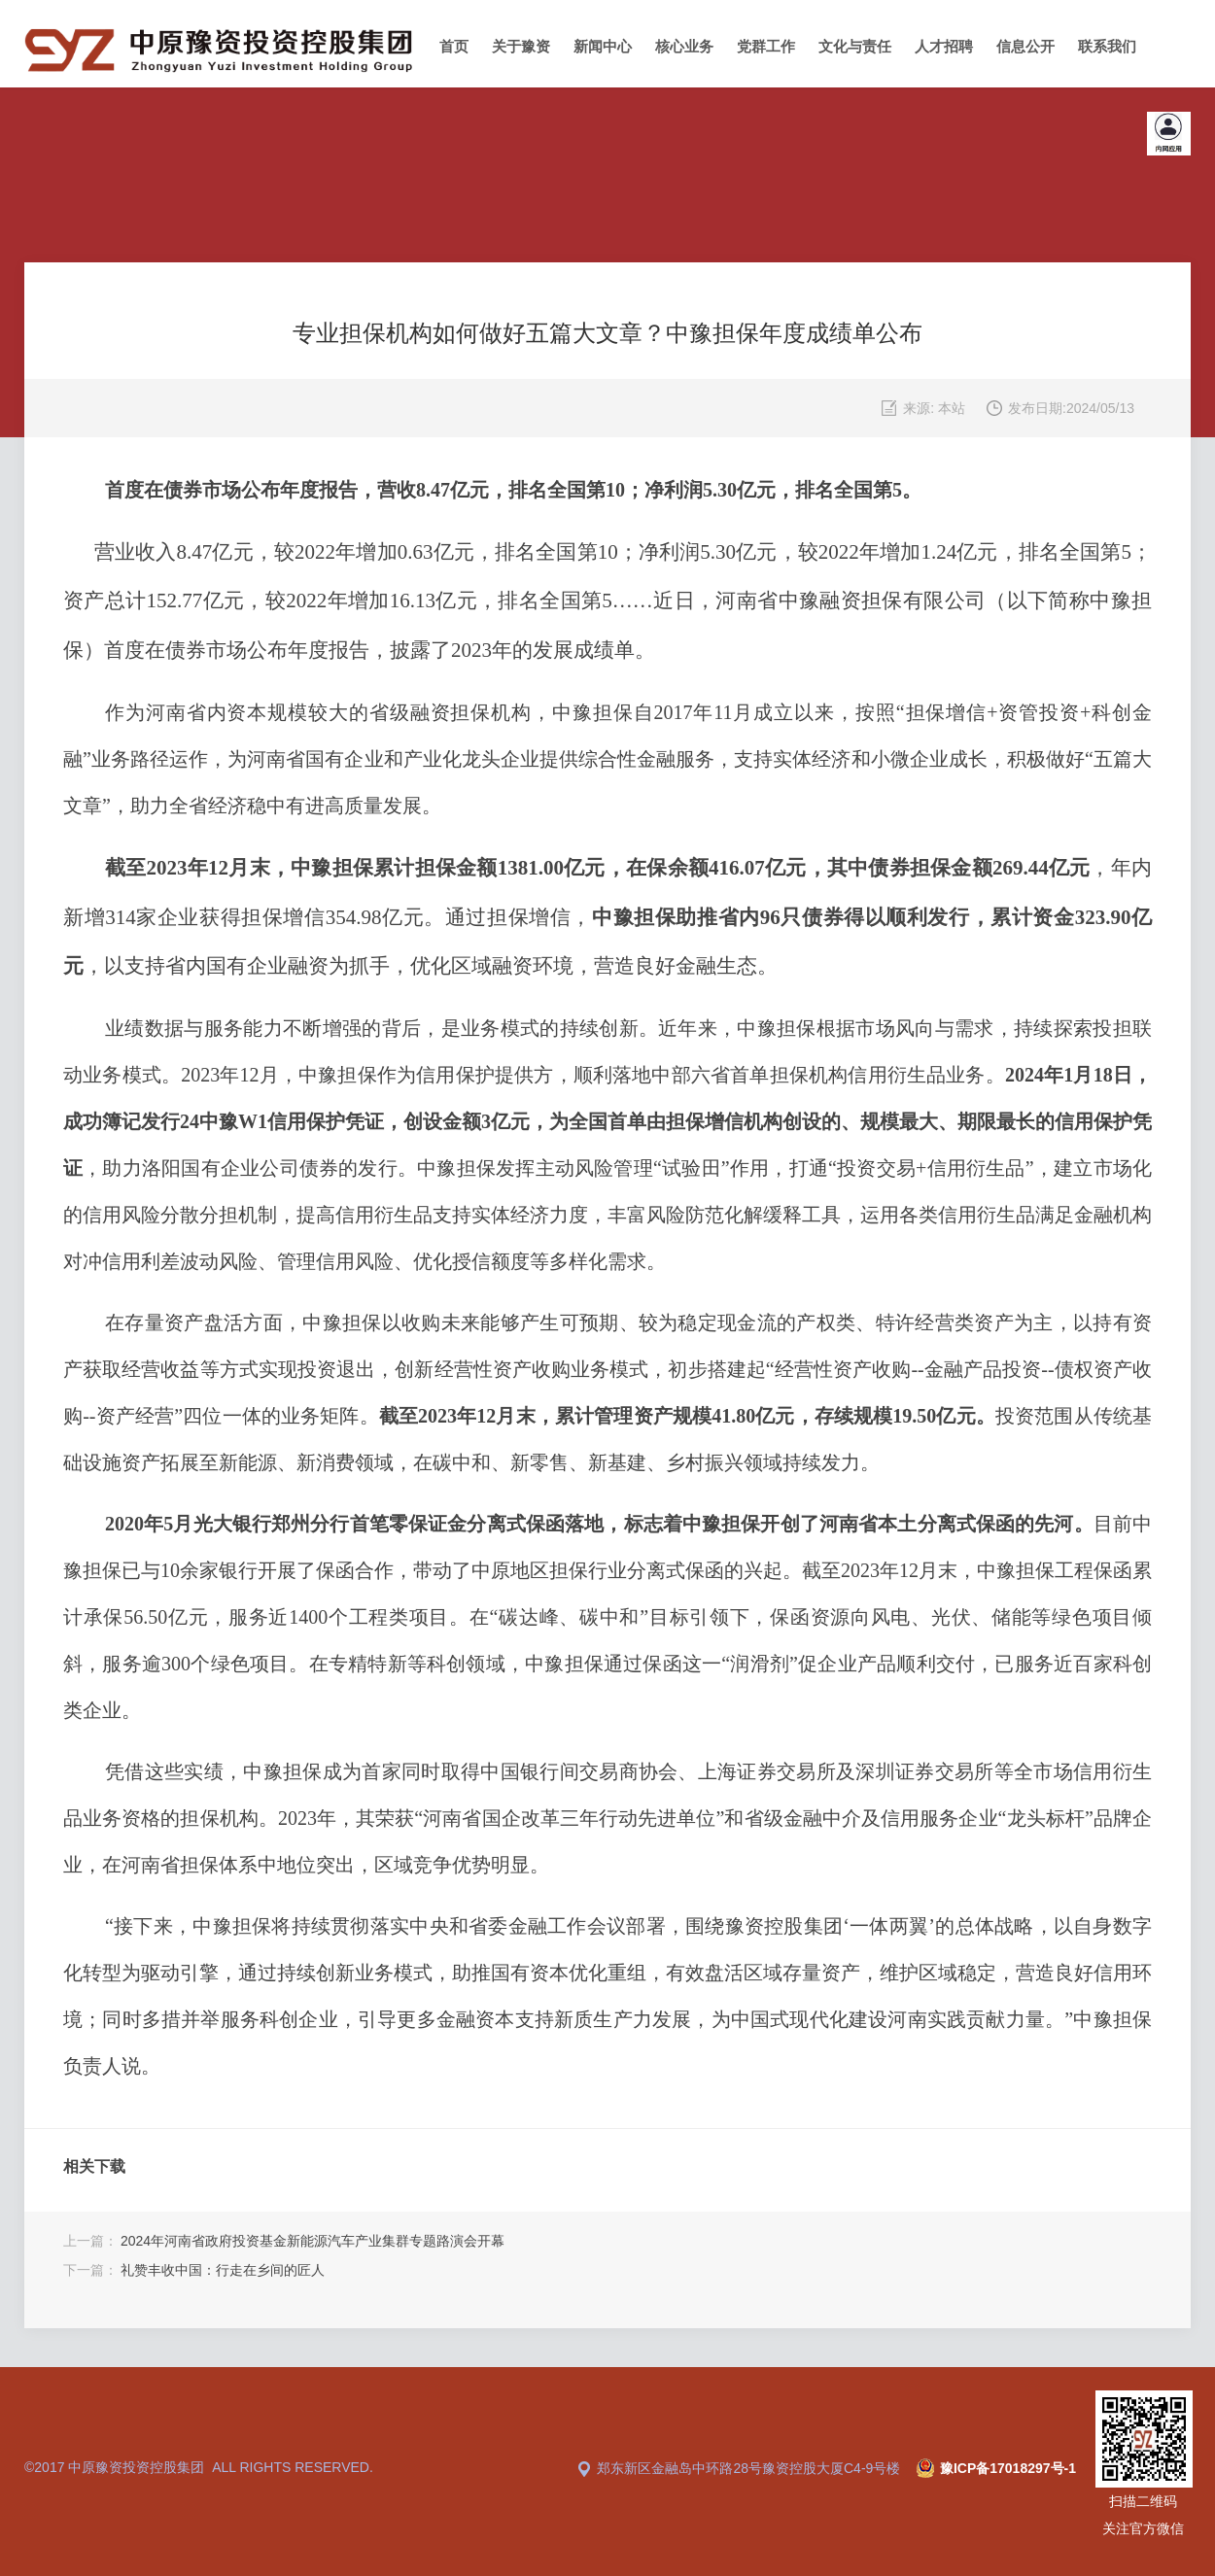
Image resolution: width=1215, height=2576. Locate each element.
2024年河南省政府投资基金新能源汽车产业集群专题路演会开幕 (312, 2241)
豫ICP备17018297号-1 (1008, 2468)
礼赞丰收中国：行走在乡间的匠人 (223, 2270)
